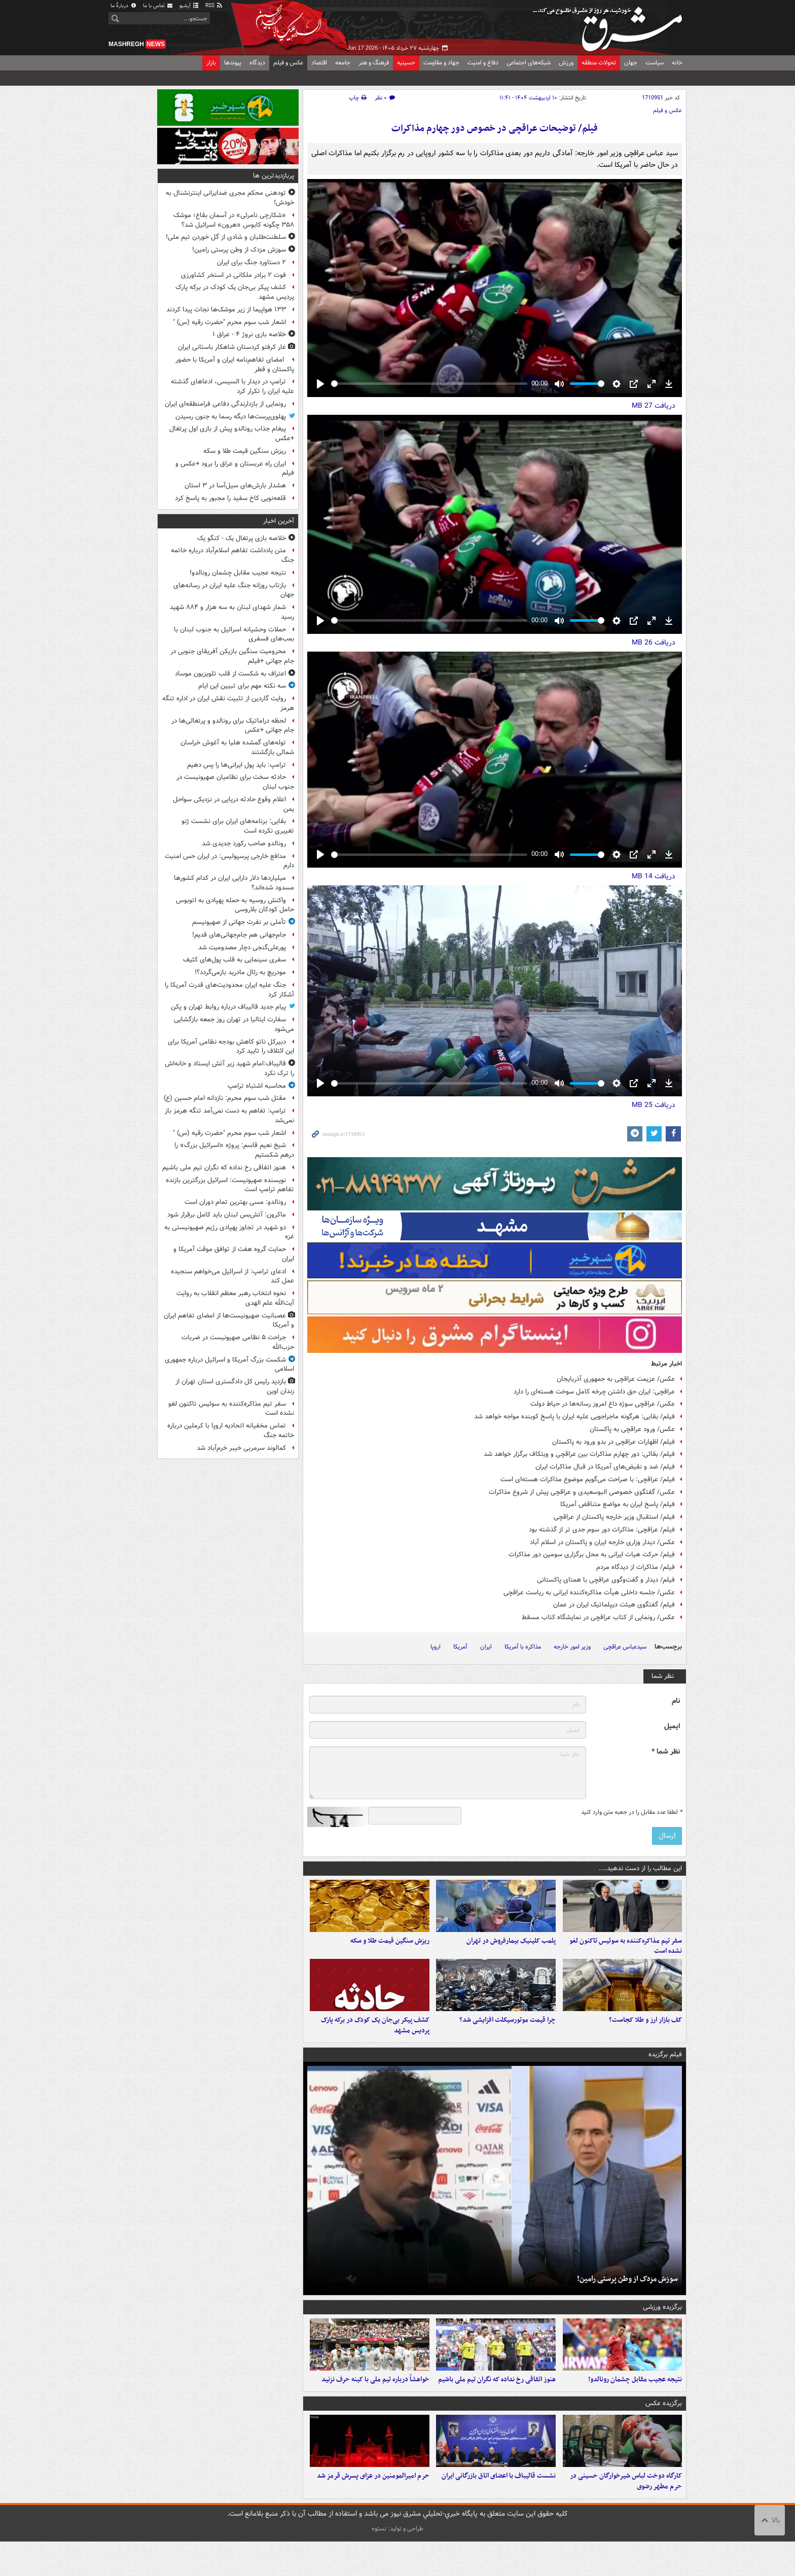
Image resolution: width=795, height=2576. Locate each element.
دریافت (653, 405)
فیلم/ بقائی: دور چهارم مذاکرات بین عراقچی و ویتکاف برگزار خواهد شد (579, 1454)
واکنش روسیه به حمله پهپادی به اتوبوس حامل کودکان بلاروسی (235, 905)
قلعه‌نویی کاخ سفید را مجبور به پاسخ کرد (230, 498)
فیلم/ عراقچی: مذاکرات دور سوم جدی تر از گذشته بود (602, 1529)
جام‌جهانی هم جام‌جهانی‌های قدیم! (239, 935)
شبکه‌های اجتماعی (529, 62)
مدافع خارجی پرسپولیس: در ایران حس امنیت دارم (229, 861)
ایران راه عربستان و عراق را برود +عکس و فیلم (234, 468)
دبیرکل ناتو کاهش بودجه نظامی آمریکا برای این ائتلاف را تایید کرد (231, 1046)
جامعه (342, 62)
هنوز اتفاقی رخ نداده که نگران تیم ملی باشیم (497, 2405)
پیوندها (232, 62)
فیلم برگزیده (665, 2071)
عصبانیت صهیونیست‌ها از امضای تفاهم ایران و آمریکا (229, 1320)
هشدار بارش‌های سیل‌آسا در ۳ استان (235, 485)
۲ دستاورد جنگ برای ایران (251, 262)
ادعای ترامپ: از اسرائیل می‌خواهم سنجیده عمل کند (232, 1276)
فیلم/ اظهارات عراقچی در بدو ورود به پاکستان (613, 1442)
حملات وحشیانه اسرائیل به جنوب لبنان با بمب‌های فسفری (234, 634)
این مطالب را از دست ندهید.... (640, 1868)
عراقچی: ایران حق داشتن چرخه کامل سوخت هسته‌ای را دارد (594, 1392)
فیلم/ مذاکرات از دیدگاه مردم (635, 1567)
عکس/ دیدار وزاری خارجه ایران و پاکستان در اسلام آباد (602, 1542)
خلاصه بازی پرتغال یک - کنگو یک (241, 538)
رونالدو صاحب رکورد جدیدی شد (244, 843)
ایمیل (672, 1726)
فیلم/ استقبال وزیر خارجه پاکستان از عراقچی (614, 1517)
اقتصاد (319, 62)
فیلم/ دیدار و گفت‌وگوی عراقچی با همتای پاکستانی (606, 1580)
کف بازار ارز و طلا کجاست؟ (645, 2037)
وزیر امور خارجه (572, 1647)
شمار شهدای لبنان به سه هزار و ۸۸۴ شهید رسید (232, 612)
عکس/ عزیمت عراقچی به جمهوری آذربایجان (616, 1379)
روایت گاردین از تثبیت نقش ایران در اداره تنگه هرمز (228, 703)
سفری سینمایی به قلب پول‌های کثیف (234, 959)
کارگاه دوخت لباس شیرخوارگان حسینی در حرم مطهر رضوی (626, 2516)
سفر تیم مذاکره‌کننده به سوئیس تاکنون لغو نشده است (625, 1955)
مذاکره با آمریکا (522, 1647)
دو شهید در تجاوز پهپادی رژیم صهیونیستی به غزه (229, 1232)
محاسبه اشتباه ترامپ (257, 1086)
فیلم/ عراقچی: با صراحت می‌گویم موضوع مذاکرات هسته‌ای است (587, 1479)
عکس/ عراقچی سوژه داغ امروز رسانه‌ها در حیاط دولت (602, 1404)
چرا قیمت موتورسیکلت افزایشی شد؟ (507, 2037)
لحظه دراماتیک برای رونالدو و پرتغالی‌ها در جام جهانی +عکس (232, 725)
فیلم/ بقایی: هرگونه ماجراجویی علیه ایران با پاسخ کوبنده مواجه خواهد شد (574, 1416)
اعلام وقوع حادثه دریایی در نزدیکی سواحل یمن (233, 804)
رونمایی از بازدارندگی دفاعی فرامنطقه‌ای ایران (225, 404)
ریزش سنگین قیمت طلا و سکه (389, 1949)
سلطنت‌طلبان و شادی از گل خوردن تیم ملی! (226, 237)
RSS (214, 6)
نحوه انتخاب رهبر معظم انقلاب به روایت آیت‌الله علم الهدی (235, 1298)
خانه (677, 62)
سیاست (654, 62)
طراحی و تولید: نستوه (397, 2563)
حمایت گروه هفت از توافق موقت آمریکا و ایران (233, 1254)
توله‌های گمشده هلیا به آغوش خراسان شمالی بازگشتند (237, 747)
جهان (630, 62)
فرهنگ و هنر (373, 62)
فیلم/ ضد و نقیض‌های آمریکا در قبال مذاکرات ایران (605, 1467)
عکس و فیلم (288, 62)
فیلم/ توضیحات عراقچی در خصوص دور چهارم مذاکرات (494, 128)
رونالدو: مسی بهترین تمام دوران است (235, 1202)
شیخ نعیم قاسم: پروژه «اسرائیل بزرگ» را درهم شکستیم (234, 1150)
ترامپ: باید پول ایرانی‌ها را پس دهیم (236, 765)
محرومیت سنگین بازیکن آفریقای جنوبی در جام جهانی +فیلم (232, 656)
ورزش (566, 62)
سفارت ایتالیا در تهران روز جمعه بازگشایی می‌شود (234, 1024)
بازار (211, 62)
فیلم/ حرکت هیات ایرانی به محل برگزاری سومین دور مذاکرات (592, 1554)
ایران (486, 1647)
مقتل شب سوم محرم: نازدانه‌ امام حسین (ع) (225, 1098)
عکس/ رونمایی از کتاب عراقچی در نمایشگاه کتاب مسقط (598, 1617)
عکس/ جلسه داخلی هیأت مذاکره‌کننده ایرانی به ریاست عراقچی (589, 1592)
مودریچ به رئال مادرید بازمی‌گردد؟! (240, 972)
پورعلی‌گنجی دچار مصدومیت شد (242, 947)
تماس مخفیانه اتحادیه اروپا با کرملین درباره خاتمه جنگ (230, 1430)
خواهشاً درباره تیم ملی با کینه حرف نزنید (375, 2405)
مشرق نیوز (610, 25)
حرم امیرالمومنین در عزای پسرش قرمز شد (373, 2510)
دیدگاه (257, 62)
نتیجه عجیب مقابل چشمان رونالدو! (635, 2405)
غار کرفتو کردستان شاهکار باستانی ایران (232, 347)
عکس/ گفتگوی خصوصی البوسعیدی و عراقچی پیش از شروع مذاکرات (582, 1492)
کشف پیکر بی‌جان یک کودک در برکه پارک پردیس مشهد (375, 2042)
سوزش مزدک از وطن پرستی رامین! (627, 2296)
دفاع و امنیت (482, 62)
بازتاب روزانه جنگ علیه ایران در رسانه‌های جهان (233, 590)
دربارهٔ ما (124, 6)
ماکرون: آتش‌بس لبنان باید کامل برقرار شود (226, 1215)
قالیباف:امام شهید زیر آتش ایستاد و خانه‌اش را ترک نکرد (229, 1068)
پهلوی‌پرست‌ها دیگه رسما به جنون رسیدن (230, 416)
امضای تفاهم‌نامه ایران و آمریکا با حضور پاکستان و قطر (234, 364)
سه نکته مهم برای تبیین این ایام (242, 686)
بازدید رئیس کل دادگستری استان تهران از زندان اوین (234, 1386)
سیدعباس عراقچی (624, 1647)
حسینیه (406, 62)
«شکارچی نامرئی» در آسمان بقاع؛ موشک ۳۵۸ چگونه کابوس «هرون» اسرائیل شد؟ (233, 220)
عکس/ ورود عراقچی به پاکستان (632, 1429)
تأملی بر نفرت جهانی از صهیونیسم (239, 922)
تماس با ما (158, 6)
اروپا (435, 1647)
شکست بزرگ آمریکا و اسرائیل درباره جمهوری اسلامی (229, 1364)
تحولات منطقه (599, 62)
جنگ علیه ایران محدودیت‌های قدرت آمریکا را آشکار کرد (229, 989)
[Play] (320, 384)
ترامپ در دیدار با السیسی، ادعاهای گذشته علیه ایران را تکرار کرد (232, 386)
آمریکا (460, 1647)
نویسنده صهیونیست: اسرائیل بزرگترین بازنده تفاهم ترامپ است (230, 1185)
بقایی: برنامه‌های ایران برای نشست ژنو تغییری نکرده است (238, 826)
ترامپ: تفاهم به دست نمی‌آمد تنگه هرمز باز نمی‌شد (229, 1115)
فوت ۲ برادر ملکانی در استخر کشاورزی (233, 275)
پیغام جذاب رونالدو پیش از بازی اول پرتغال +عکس (231, 433)
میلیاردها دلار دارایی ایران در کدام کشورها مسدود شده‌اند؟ (234, 882)
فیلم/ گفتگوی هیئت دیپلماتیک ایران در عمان (614, 1604)
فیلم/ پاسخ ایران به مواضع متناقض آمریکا (617, 1504)
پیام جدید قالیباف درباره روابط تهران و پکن (228, 1007)
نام (676, 1701)
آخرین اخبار (278, 521)
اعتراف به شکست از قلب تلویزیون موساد (230, 673)
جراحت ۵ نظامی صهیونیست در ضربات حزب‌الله (238, 1342)
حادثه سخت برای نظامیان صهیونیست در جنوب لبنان (235, 782)
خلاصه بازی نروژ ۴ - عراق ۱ (249, 334)
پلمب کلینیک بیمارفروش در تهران (511, 1949)
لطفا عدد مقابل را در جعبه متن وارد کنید (631, 1812)
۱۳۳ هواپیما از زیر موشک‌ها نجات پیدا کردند (226, 309)
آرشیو (189, 6)
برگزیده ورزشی (662, 2324)
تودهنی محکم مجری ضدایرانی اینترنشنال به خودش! (230, 197)
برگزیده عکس (663, 2429)
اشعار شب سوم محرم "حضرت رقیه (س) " (229, 322)
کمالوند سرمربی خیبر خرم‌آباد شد (241, 1448)
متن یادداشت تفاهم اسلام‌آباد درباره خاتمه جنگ (232, 555)
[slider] (429, 383)
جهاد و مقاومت (441, 62)
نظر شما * (666, 1751)
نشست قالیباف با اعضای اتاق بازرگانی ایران (499, 2510)
